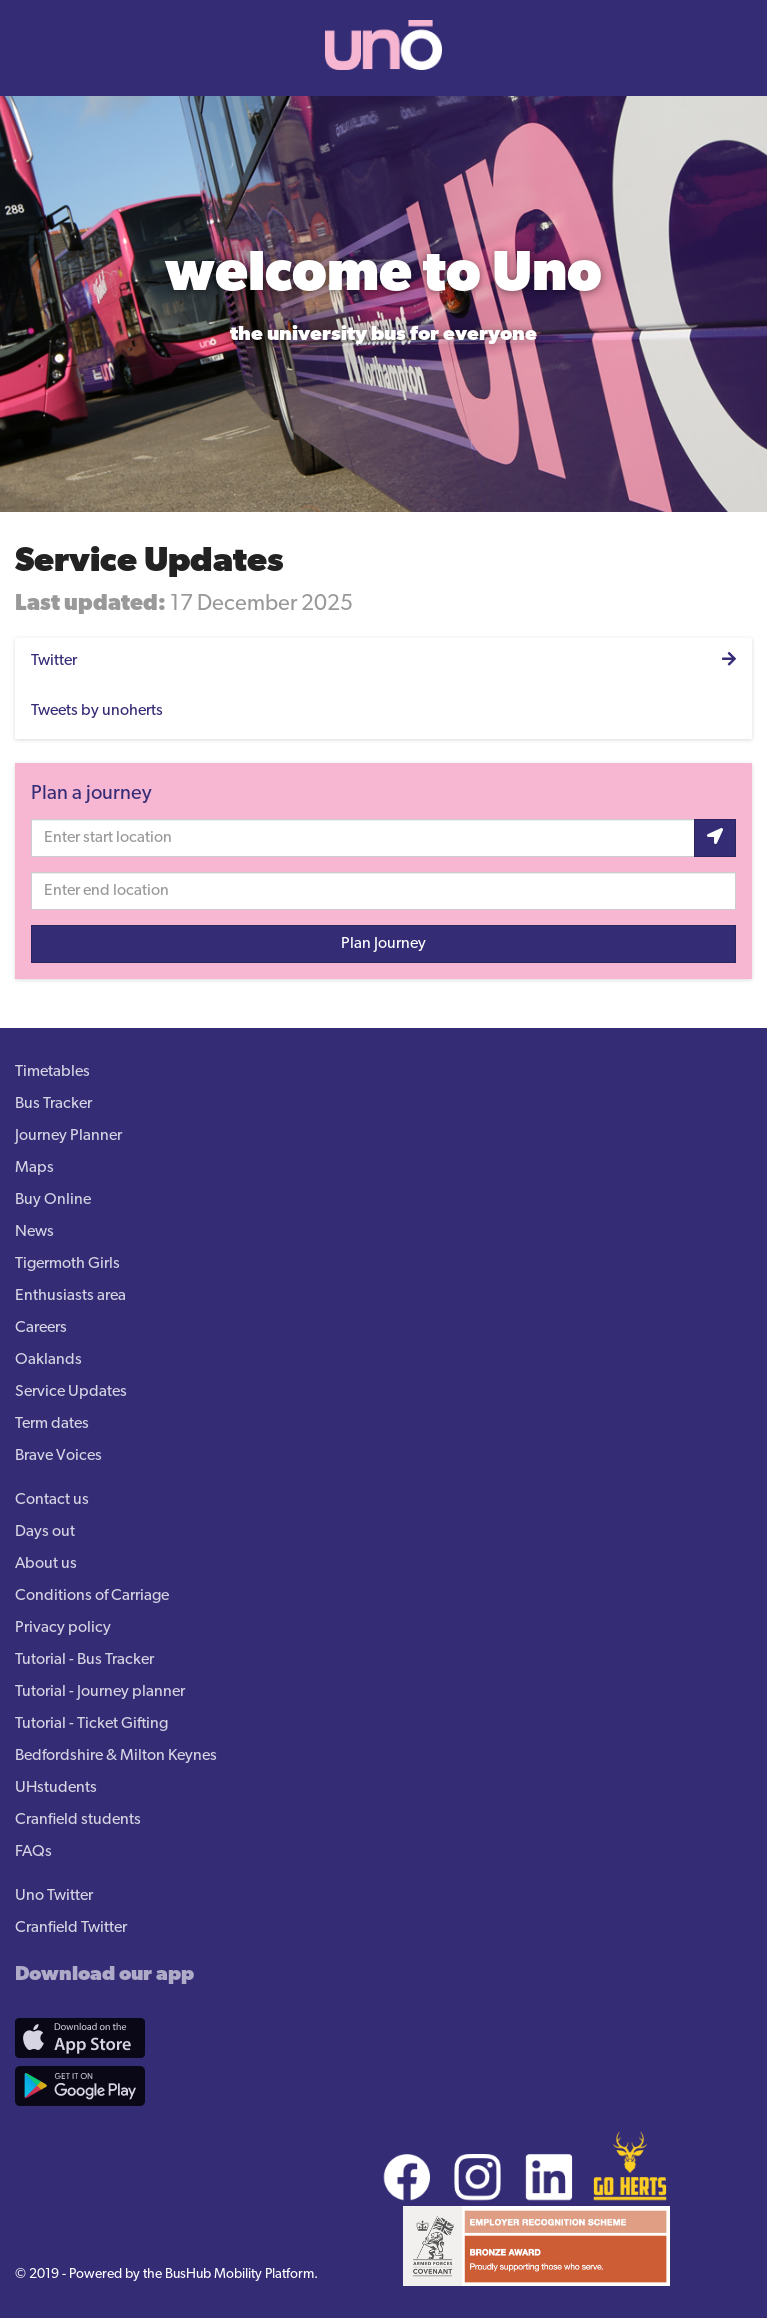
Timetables (52, 1072)
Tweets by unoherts (97, 711)
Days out (45, 1532)
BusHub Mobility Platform (239, 2274)
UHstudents (56, 1788)
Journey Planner (68, 1136)
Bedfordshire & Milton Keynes (116, 1756)
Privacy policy (63, 1628)
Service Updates (71, 1392)
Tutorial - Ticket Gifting (91, 1724)
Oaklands (48, 1360)
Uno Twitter (54, 1896)
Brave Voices (58, 1456)
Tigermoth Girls (67, 1264)
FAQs (33, 1852)
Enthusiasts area (70, 1296)
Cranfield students (78, 1820)
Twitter (54, 661)
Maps (34, 1168)
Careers (41, 1328)
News (34, 1232)
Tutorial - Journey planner (100, 1692)
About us (46, 1564)
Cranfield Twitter (71, 1928)
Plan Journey (383, 944)
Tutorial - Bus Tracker (84, 1660)
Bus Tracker (53, 1104)
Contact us (52, 1500)
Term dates (52, 1424)
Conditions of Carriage (92, 1596)
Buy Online (53, 1200)
